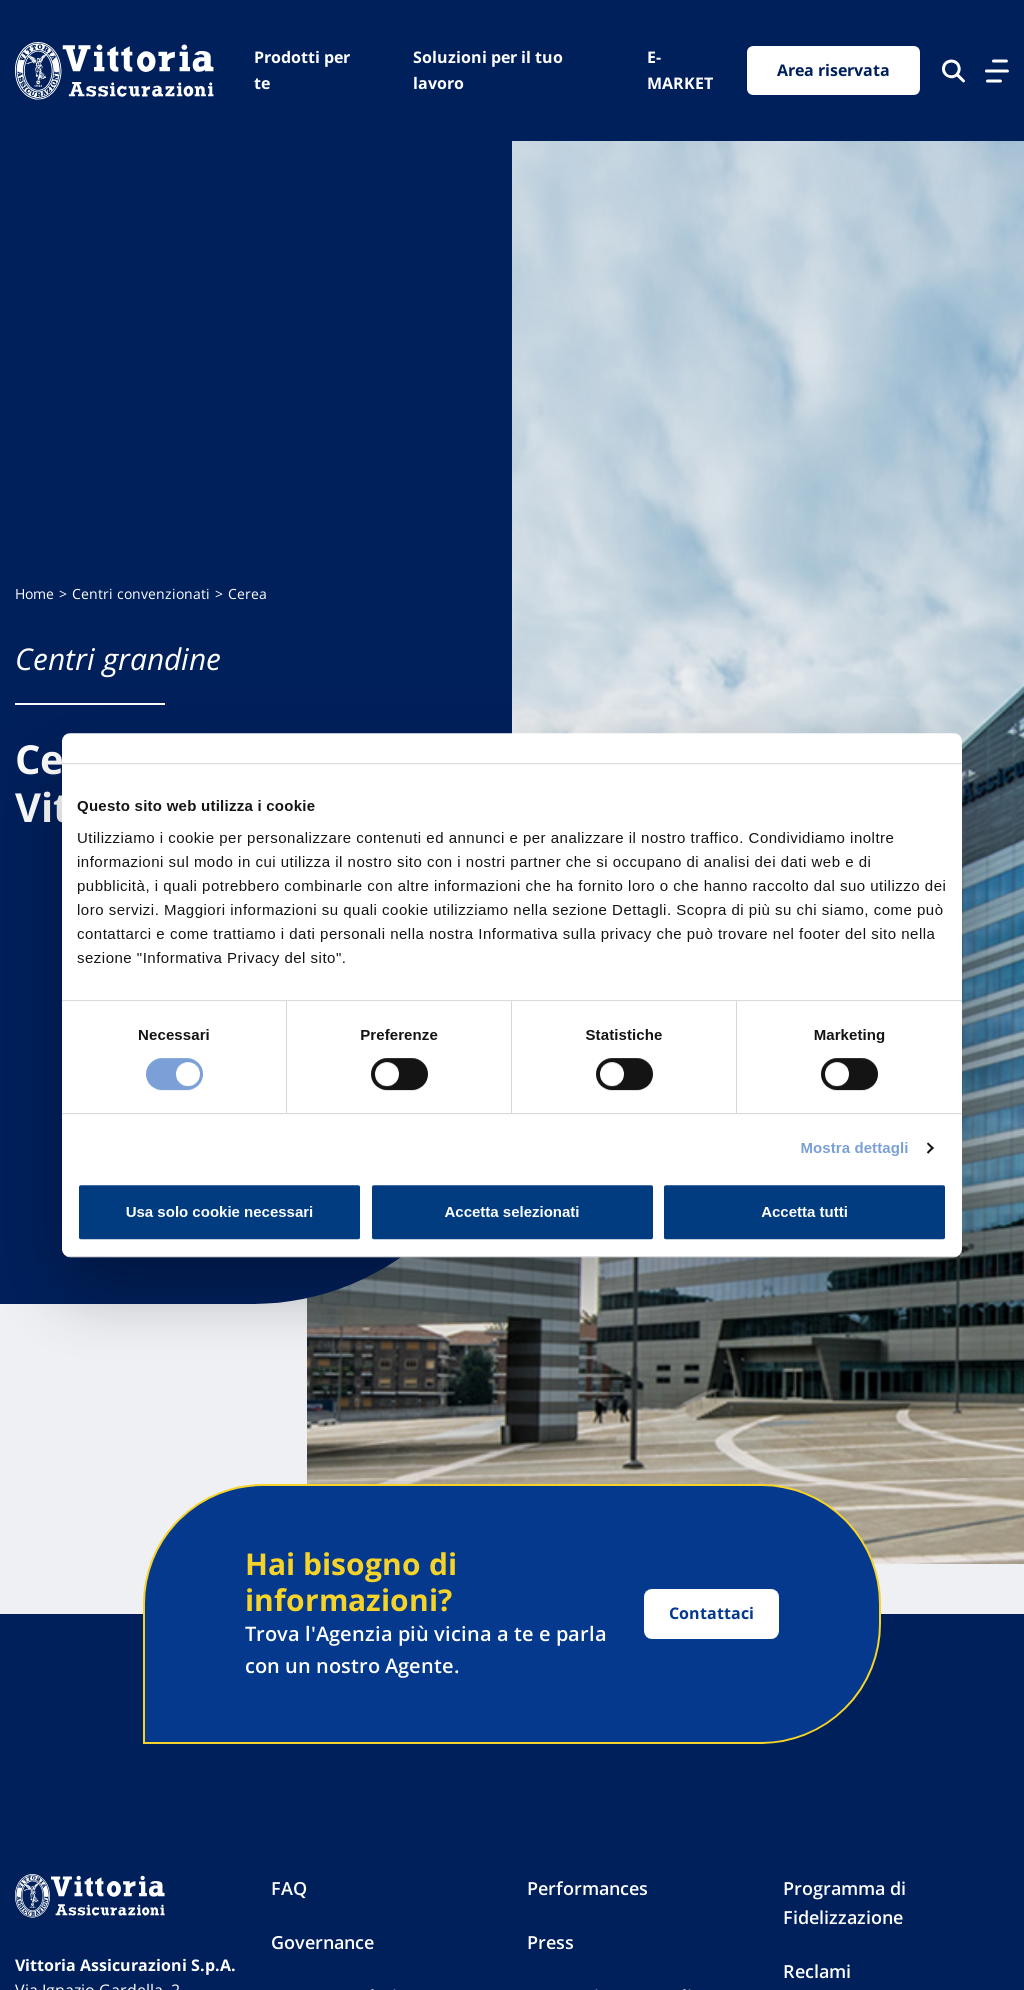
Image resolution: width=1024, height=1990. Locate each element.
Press (550, 1942)
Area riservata (833, 70)
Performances (587, 1888)
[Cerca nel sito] (953, 71)
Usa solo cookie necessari (220, 1211)
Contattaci (711, 1613)
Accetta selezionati (511, 1211)
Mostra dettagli (854, 1147)
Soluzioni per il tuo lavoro (488, 70)
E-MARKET (680, 70)
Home (34, 593)
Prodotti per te (302, 70)
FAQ (289, 1888)
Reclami (817, 1971)
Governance (322, 1942)
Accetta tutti (804, 1211)
